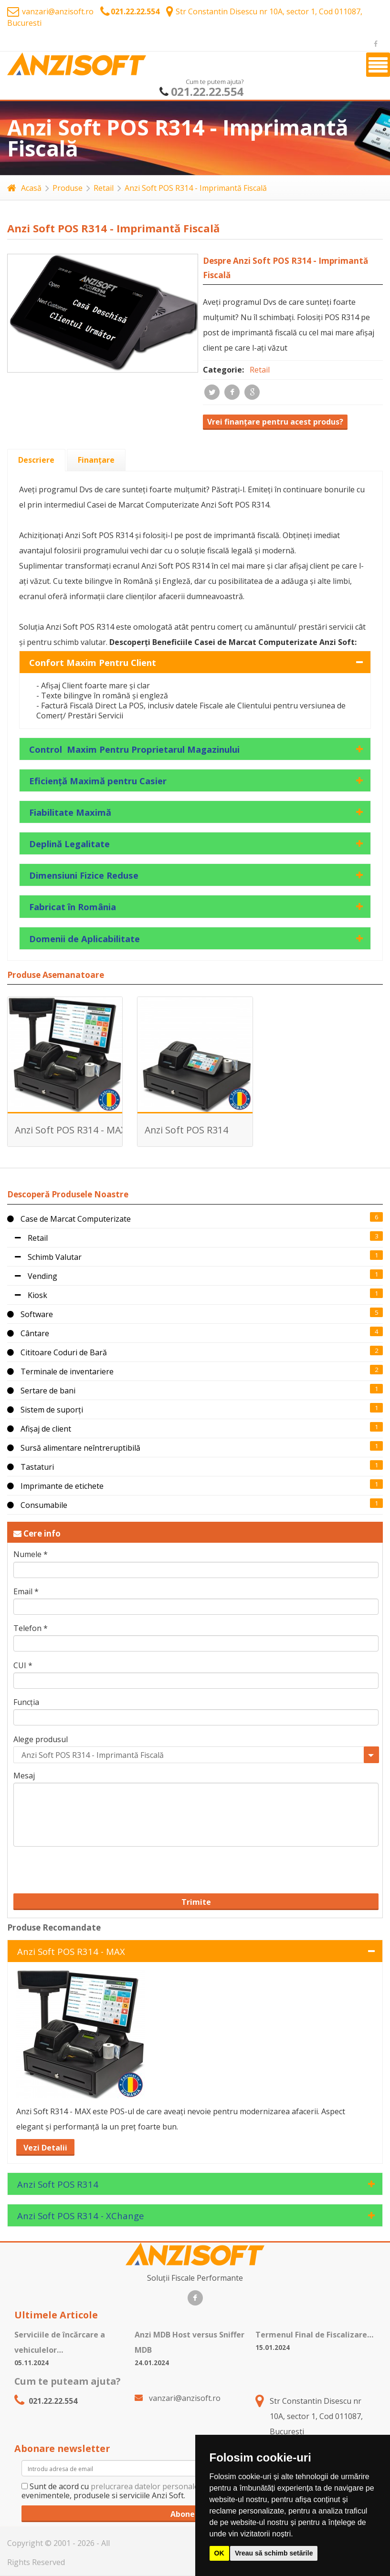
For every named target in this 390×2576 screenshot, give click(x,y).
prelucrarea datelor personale (145, 2486)
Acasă (24, 188)
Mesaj (24, 1775)
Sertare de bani (41, 1390)
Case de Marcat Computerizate (69, 1219)
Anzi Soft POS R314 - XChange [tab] (80, 2216)
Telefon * (30, 1628)
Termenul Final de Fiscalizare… (314, 2334)
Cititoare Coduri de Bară (57, 1352)
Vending (32, 1276)
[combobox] (196, 1754)
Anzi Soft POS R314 (186, 1129)
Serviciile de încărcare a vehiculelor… (59, 2342)
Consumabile (37, 1505)
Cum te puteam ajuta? (67, 2381)
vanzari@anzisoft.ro (50, 11)
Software (30, 1314)
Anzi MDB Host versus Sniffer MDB (189, 2342)
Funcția (26, 1702)
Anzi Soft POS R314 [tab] (57, 2184)
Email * (26, 1591)
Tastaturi (30, 1467)
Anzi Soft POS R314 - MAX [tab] (71, 1951)
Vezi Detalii (45, 2147)
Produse (68, 188)
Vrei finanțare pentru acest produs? (275, 421)
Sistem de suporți (45, 1409)
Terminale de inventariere (60, 1371)
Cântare (28, 1333)
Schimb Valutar (44, 1257)
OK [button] (219, 2553)
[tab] (36, 460)
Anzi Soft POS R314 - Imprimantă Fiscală (196, 188)
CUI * (22, 1665)
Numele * (30, 1554)
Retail (104, 188)
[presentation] (36, 460)
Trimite (196, 1902)
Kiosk (27, 1295)
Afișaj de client (39, 1428)
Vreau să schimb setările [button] (274, 2553)
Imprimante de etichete (55, 1486)
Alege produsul (40, 1739)
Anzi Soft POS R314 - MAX (70, 1129)
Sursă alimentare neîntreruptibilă (73, 1448)
